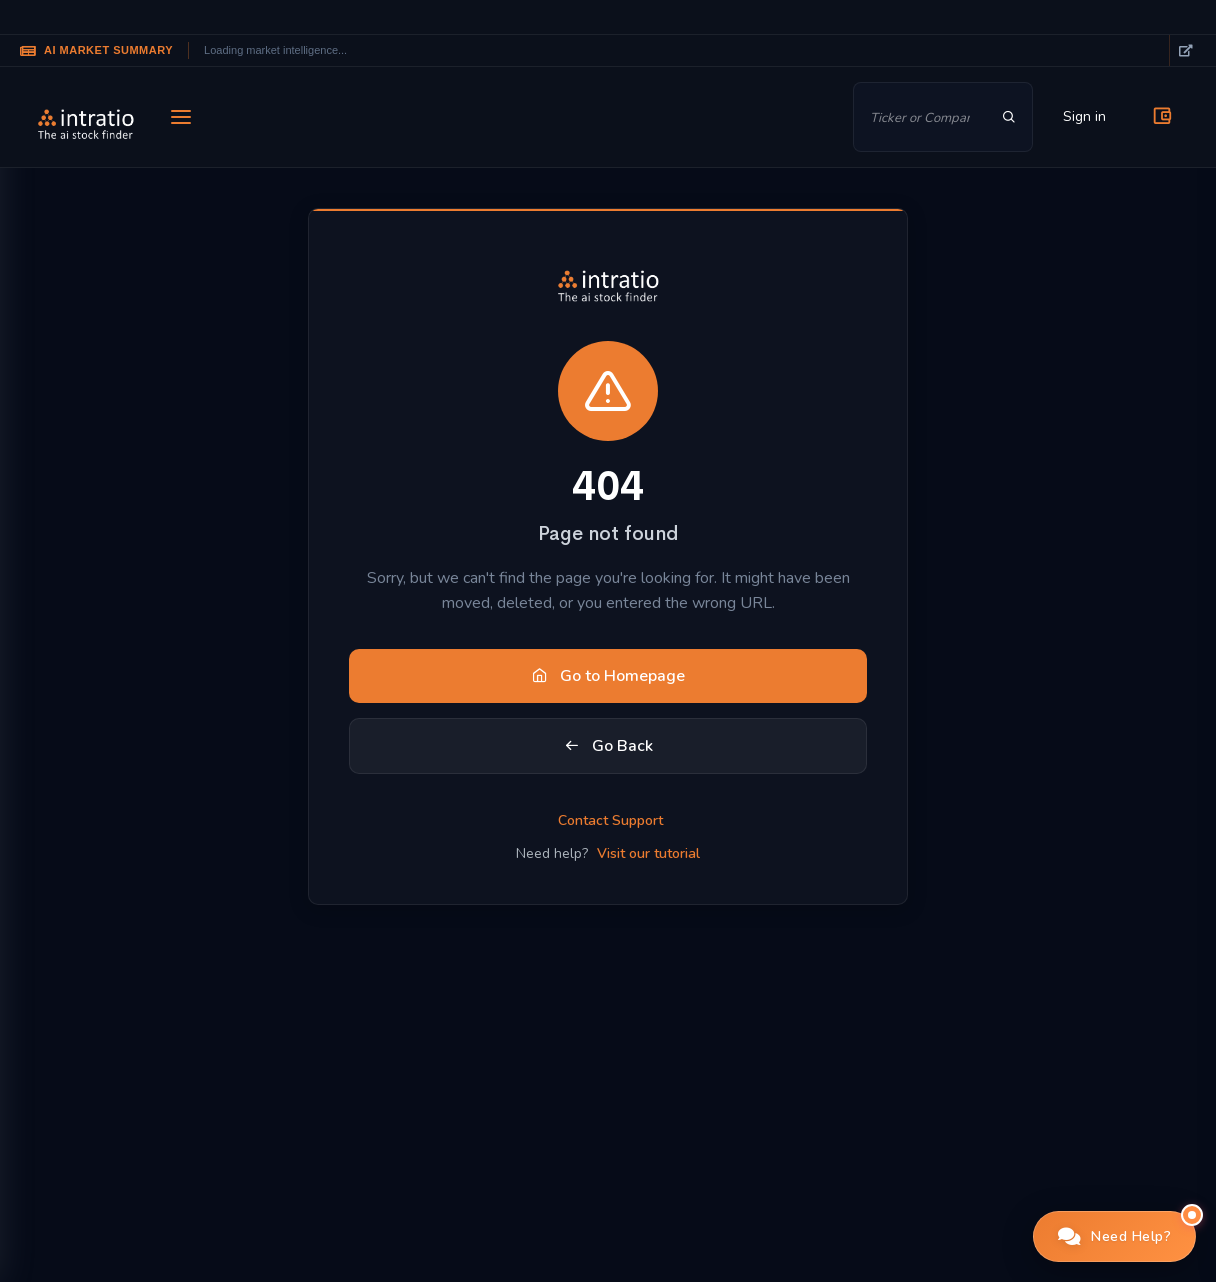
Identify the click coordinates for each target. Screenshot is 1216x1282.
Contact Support (610, 820)
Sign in (1084, 116)
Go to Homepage (608, 676)
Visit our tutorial (648, 853)
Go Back (608, 746)
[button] (1115, 1236)
